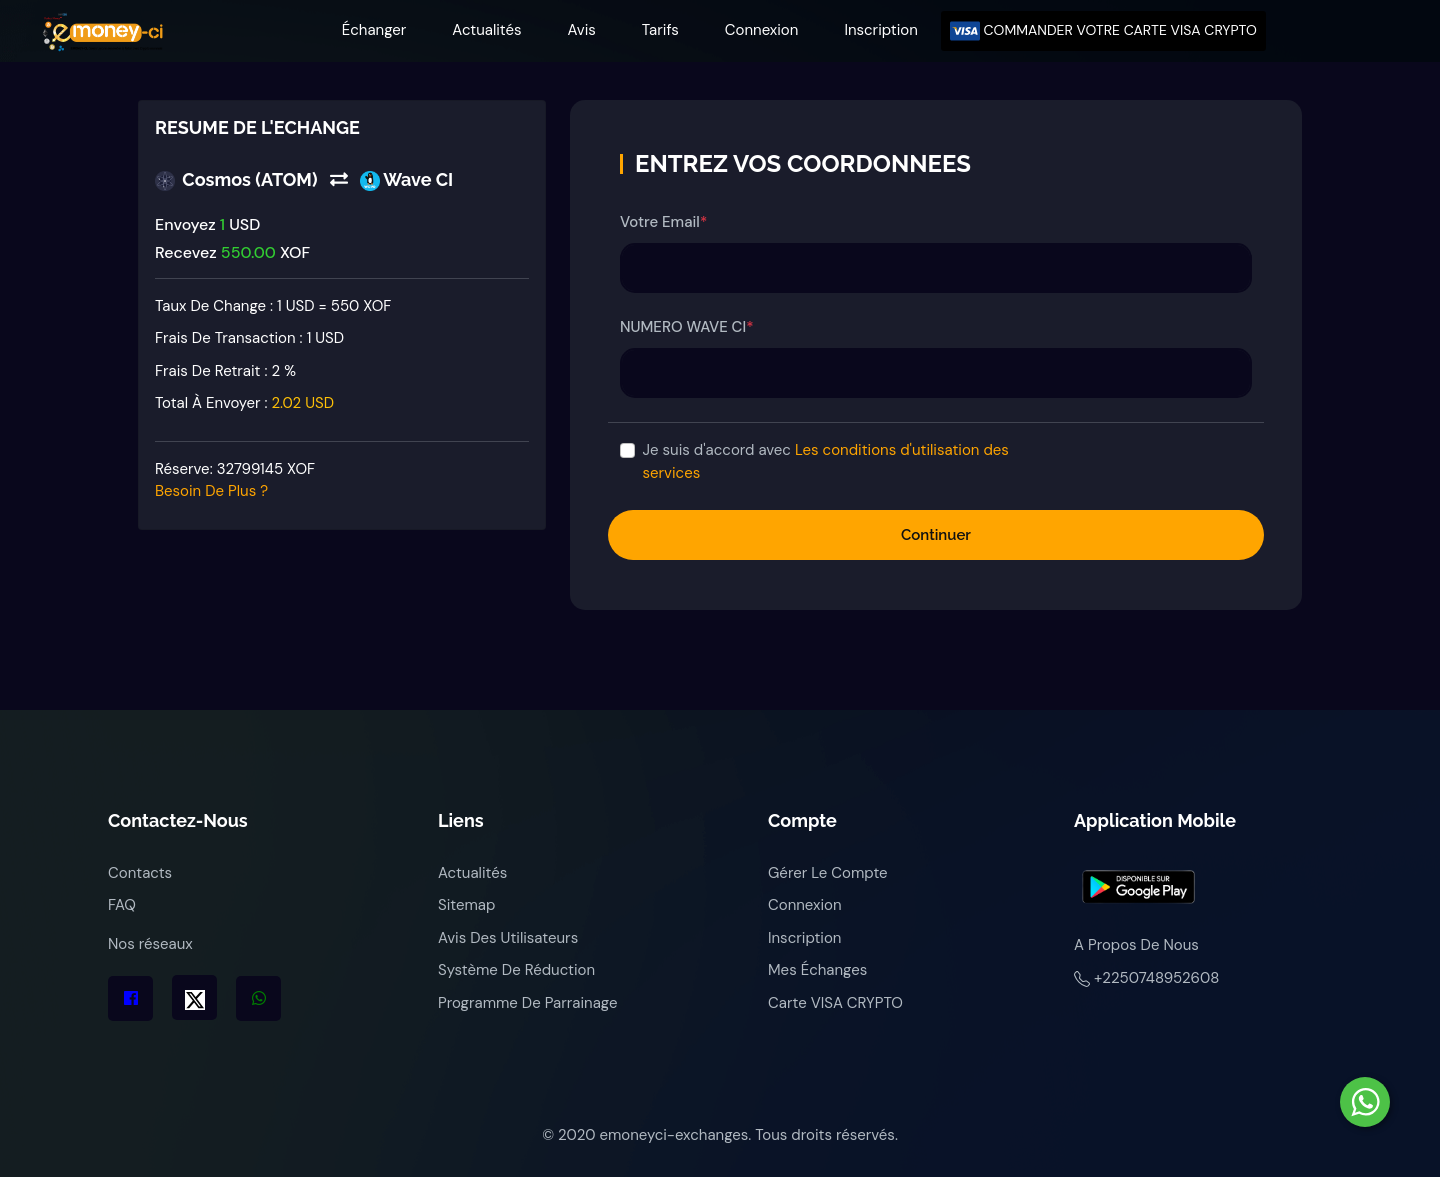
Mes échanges (817, 970)
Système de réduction (516, 970)
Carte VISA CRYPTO (835, 1003)
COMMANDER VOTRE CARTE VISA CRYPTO (1103, 31)
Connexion (762, 30)
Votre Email (663, 222)
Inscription (880, 30)
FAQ (122, 905)
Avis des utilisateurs (508, 938)
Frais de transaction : (249, 338)
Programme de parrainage (527, 1003)
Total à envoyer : (244, 403)
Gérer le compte (828, 873)
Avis (582, 30)
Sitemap (466, 905)
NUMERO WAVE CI (686, 327)
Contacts (140, 873)
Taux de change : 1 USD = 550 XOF (273, 306)
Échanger (374, 30)
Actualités (486, 30)
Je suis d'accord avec (826, 461)
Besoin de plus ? (211, 491)
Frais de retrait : (225, 371)
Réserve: (235, 480)
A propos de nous (1136, 945)
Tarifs (660, 30)
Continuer (936, 535)
